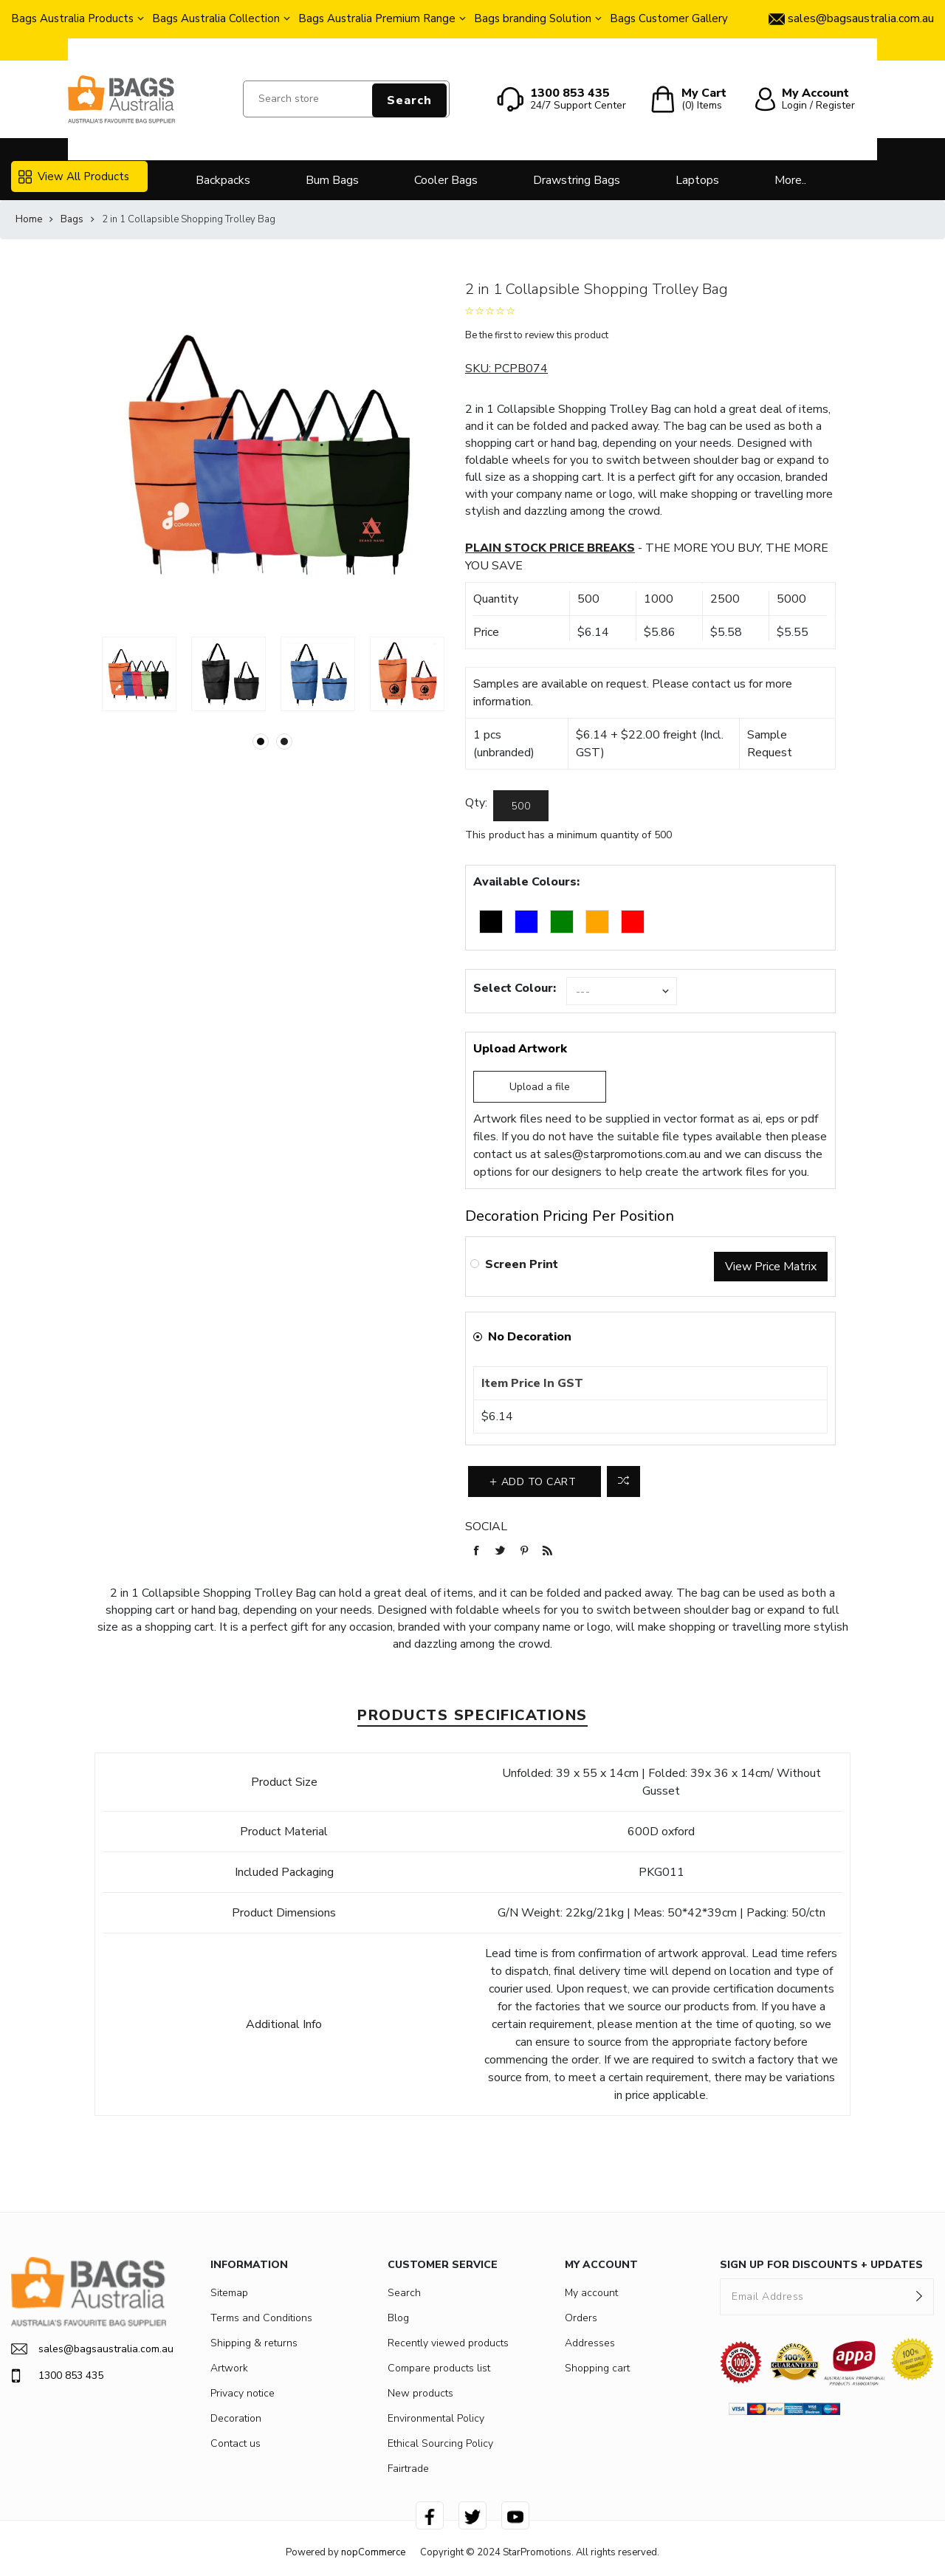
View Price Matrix (771, 1266)
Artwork (229, 2368)
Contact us (235, 2443)
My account (591, 2293)
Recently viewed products (448, 2343)
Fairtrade (408, 2469)
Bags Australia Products (72, 18)
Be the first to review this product (536, 335)
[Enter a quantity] (521, 805)
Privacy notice (242, 2393)
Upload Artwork (520, 1049)
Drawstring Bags (576, 180)
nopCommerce (373, 2552)
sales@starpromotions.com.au (622, 1154)
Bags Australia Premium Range (377, 18)
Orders (581, 2318)
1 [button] (260, 741)
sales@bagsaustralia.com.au (88, 2349)
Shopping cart (597, 2368)
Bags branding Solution (532, 18)
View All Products (73, 176)
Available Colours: (526, 882)
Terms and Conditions (261, 2318)
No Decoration (529, 1337)
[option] (139, 674)
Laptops (697, 180)
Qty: (476, 803)
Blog (398, 2318)
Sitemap (229, 2293)
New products (420, 2393)
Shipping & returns (254, 2343)
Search (409, 100)
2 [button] (284, 741)
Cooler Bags (446, 180)
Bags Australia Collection (216, 18)
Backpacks (223, 180)
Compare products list (439, 2368)
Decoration (235, 2418)
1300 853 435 (57, 2375)
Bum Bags (332, 180)
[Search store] (346, 98)
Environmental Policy (436, 2418)
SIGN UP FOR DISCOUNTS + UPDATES (821, 2265)
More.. (790, 180)
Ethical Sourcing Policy (440, 2443)
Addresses (590, 2343)
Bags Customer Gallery (669, 18)
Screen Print (521, 1264)
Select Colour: (514, 988)
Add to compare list (623, 1481)
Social (486, 1526)
